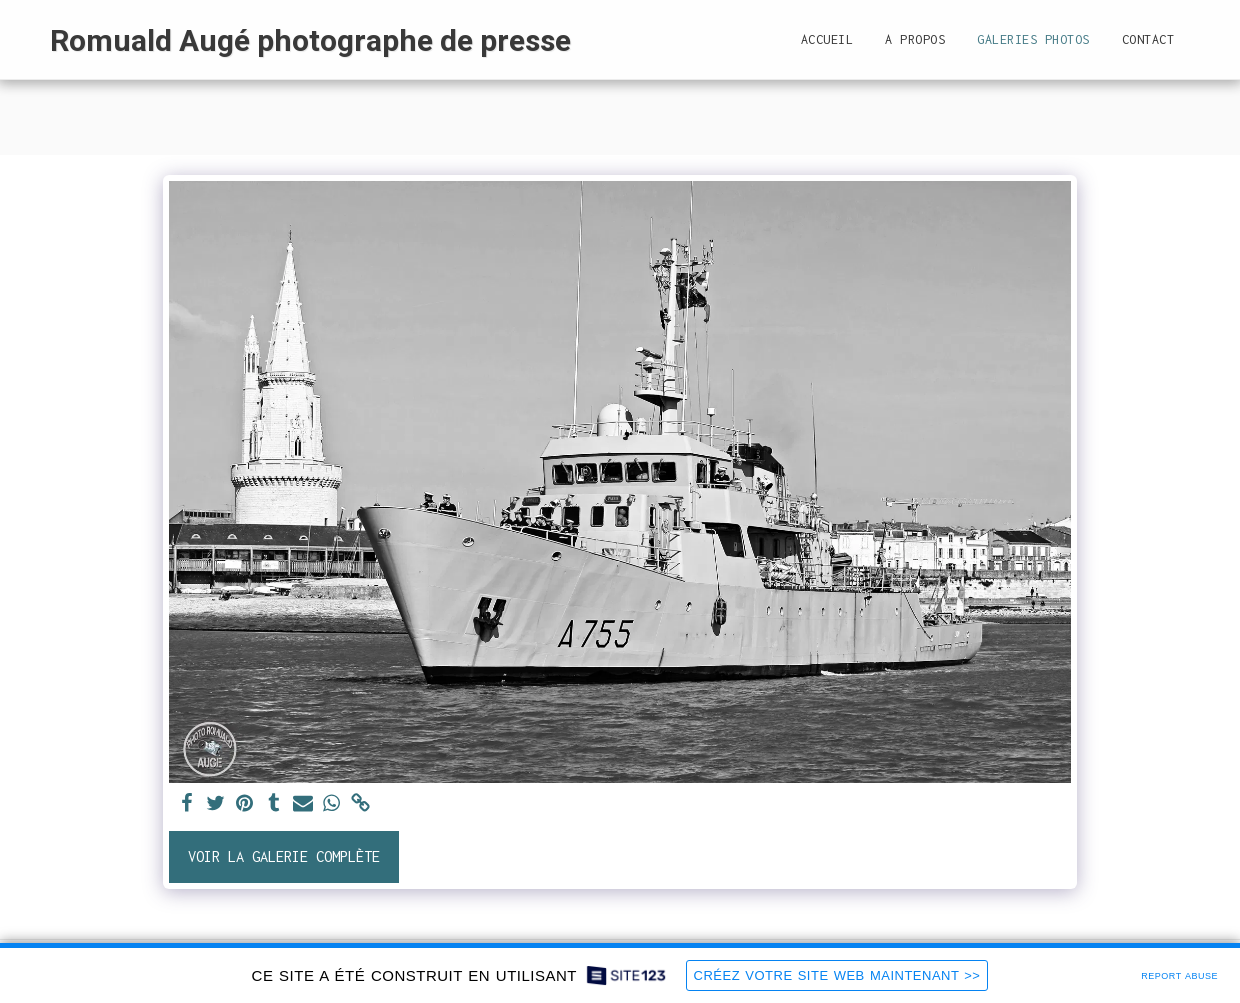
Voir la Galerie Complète (284, 856)
